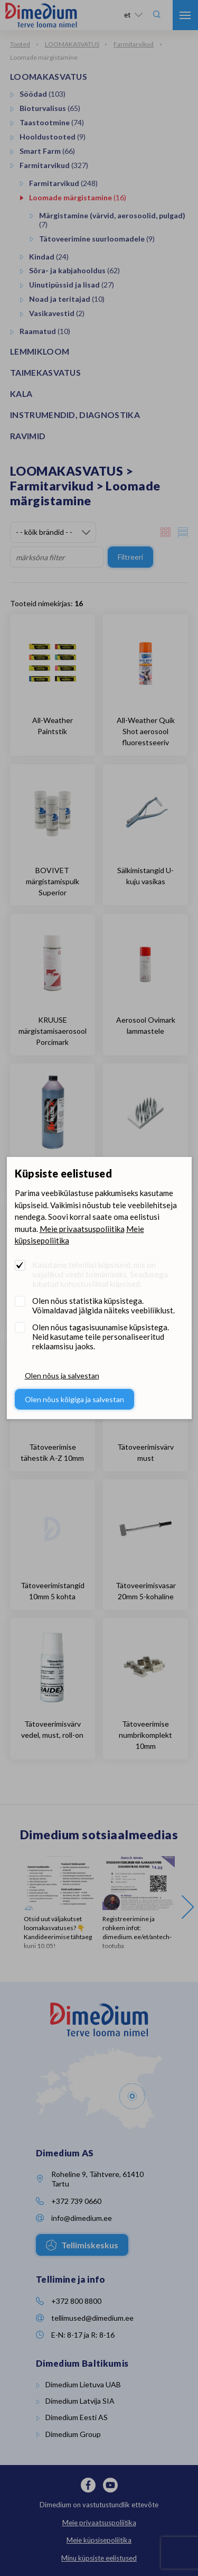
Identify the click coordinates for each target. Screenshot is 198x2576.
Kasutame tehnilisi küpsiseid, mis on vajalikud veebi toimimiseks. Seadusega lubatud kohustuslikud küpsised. (100, 1274)
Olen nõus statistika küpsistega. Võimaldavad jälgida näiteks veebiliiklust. (103, 1305)
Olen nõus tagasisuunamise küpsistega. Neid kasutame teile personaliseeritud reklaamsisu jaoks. (100, 1336)
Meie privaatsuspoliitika (82, 1229)
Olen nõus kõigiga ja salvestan (74, 1399)
